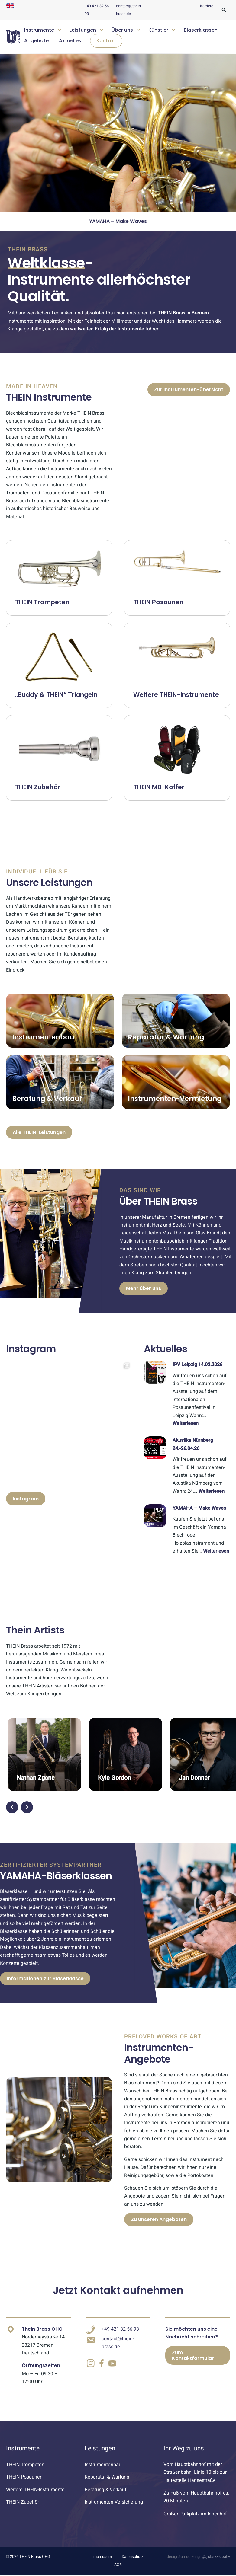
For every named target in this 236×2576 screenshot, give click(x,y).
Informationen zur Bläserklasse (45, 1978)
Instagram (26, 1498)
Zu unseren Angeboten (159, 2219)
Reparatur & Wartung (107, 2477)
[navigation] (125, 37)
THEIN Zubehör (22, 2502)
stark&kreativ (216, 2556)
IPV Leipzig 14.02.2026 (197, 1364)
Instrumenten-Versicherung (114, 2502)
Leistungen (83, 30)
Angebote (36, 40)
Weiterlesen (186, 1423)
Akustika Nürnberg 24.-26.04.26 (118, 221)
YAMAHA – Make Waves (199, 1508)
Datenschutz (132, 2556)
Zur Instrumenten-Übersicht (188, 389)
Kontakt (106, 40)
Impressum (102, 2556)
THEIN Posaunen (24, 2477)
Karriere (206, 6)
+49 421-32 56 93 (120, 2329)
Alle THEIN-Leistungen (39, 1132)
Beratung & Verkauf (106, 2489)
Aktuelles (70, 40)
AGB (118, 2565)
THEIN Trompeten (25, 2464)
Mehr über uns (143, 1288)
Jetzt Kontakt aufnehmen (118, 2290)
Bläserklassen (201, 30)
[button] (12, 1807)
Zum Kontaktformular (193, 2355)
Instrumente (39, 30)
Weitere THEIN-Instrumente (35, 2489)
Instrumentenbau (103, 2464)
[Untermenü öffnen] (59, 29)
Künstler (158, 30)
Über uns (122, 30)
